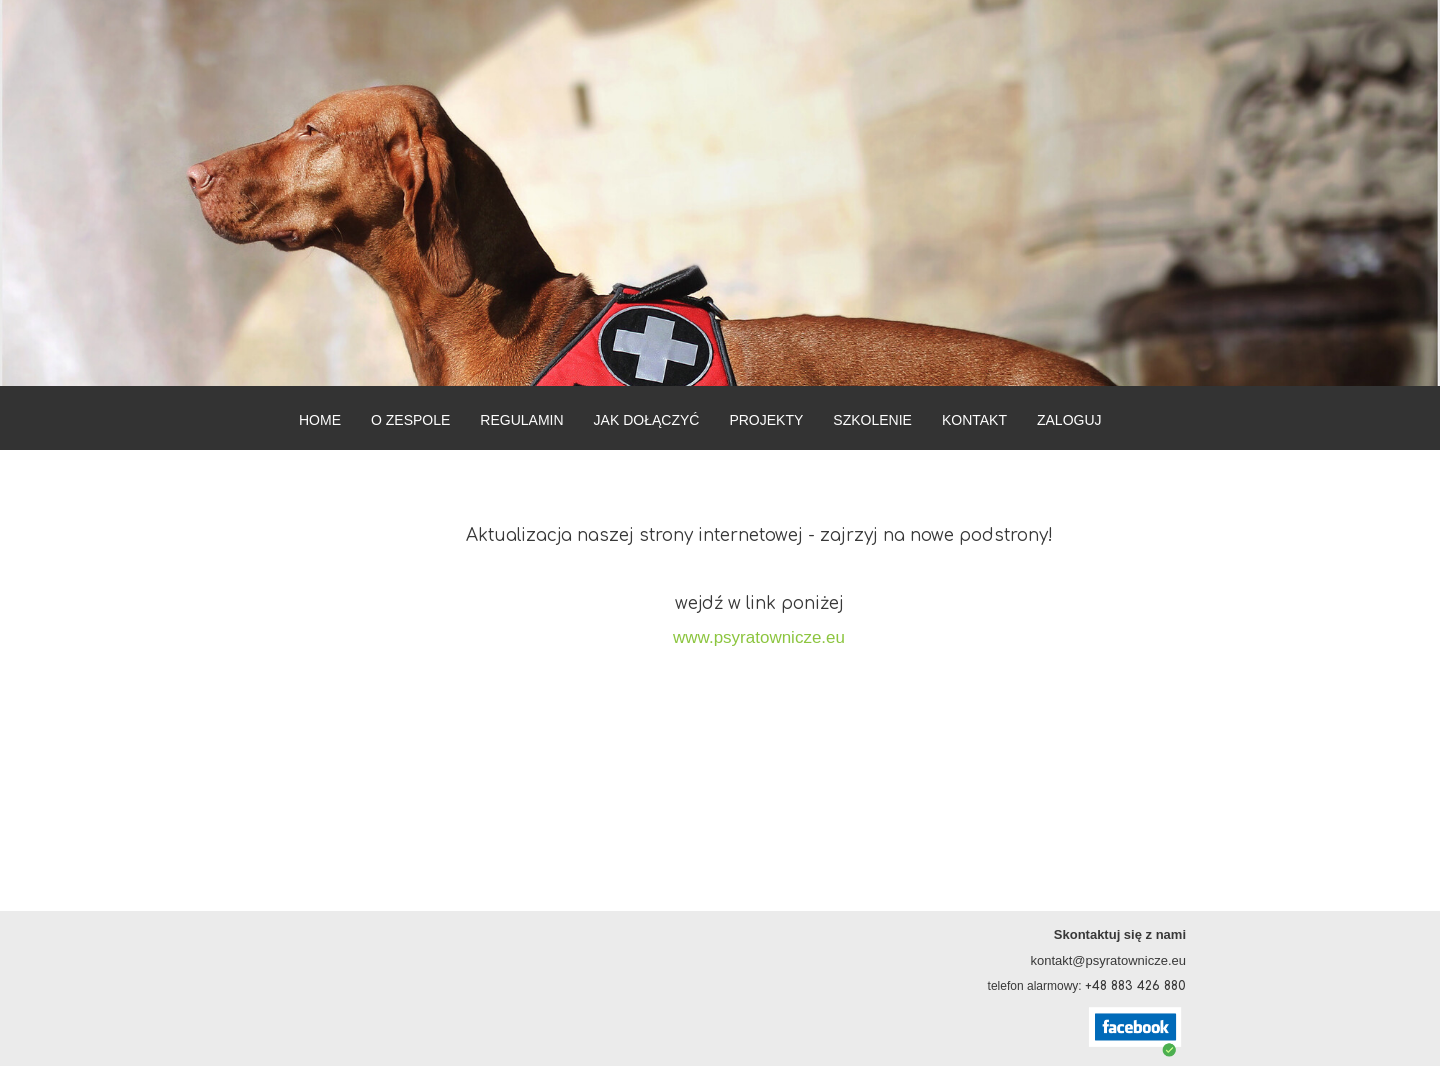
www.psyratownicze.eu (759, 637)
